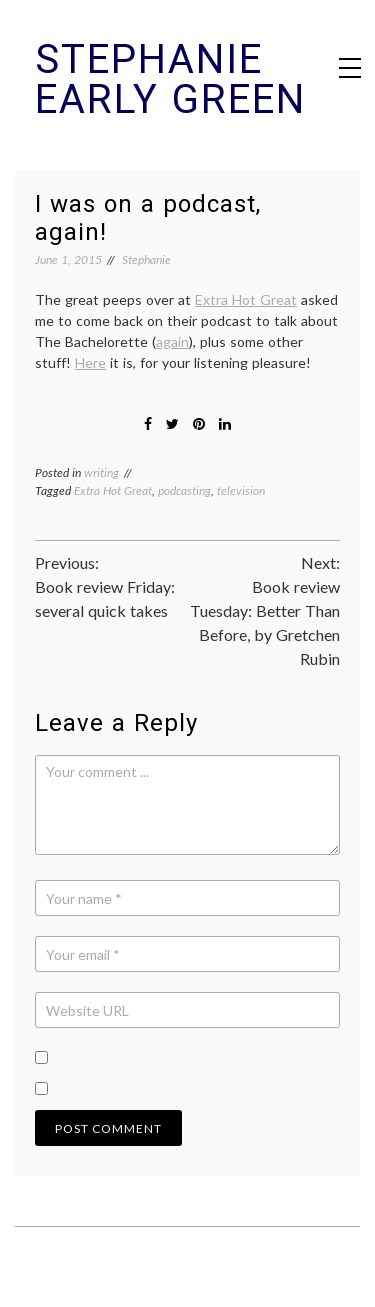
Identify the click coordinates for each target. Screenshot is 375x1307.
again (172, 341)
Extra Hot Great (246, 299)
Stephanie (146, 259)
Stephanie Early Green (170, 79)
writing (101, 472)
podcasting (184, 490)
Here (90, 362)
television (241, 490)
